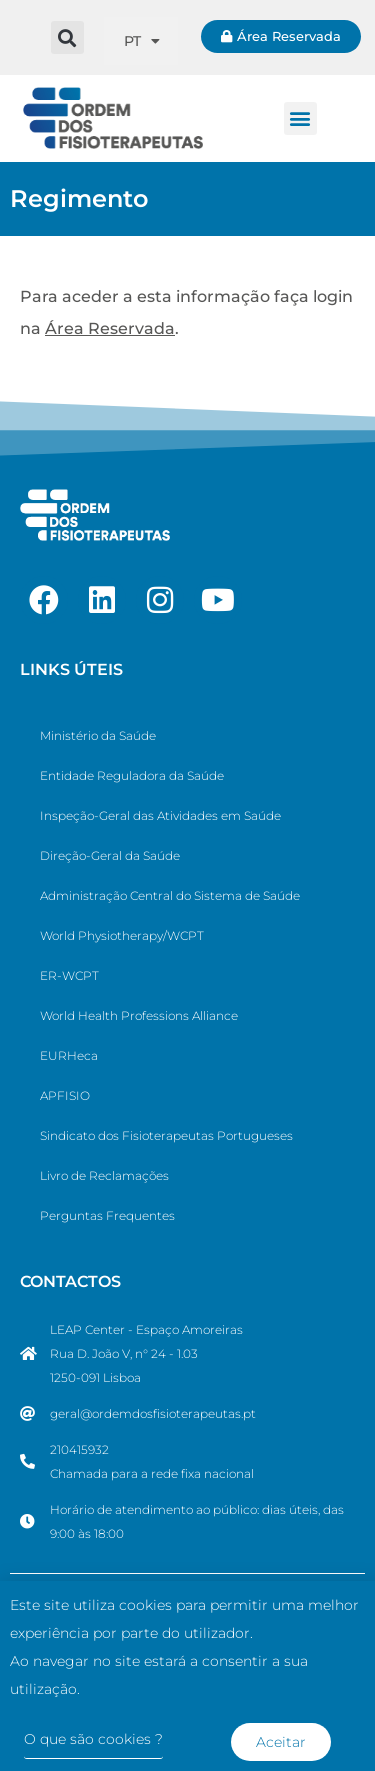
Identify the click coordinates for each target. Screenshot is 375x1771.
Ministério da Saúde (98, 735)
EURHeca (69, 1055)
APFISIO (65, 1095)
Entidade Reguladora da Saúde (132, 775)
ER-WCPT (69, 975)
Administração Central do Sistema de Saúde (170, 895)
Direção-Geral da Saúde (110, 855)
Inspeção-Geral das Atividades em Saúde (160, 815)
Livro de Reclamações (104, 1175)
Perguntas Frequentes (107, 1215)
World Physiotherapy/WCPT (122, 935)
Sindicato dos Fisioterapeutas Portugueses (166, 1135)
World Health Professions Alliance (139, 1015)
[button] (67, 37)
